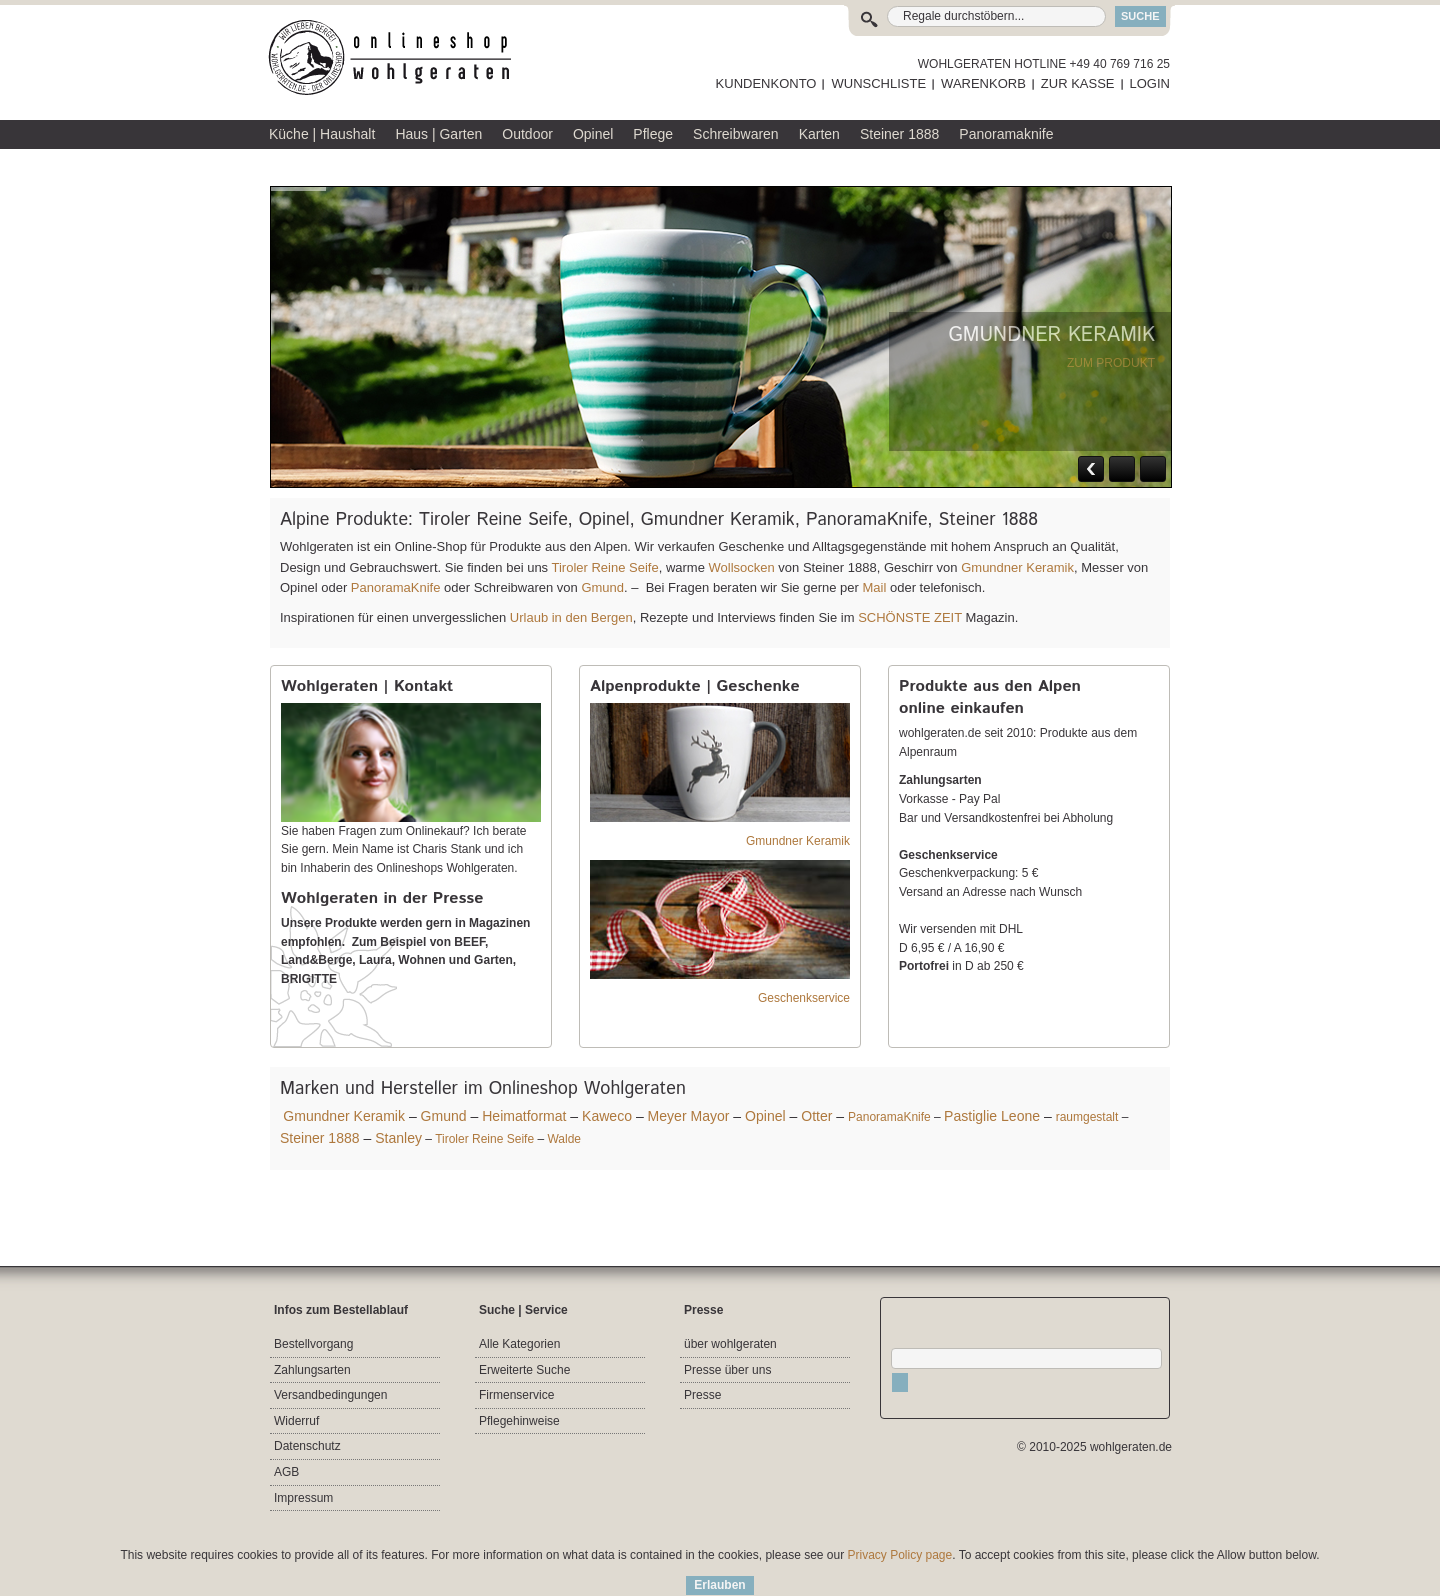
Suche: (873, 16)
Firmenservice (516, 1395)
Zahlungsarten (312, 1370)
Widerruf (296, 1421)
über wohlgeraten (730, 1344)
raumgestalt (1087, 1117)
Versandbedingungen (330, 1395)
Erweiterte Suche (524, 1370)
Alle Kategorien (519, 1344)
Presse (702, 1395)
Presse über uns (727, 1370)
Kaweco (607, 1116)
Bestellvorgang (313, 1344)
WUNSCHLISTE (878, 83)
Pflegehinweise (519, 1421)
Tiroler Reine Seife (604, 567)
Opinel (765, 1116)
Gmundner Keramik (1017, 567)
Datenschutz (307, 1446)
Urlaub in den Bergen (571, 617)
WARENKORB (983, 83)
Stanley (398, 1138)
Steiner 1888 (320, 1138)
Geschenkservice (804, 998)
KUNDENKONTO (766, 83)
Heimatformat (524, 1116)
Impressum (303, 1498)
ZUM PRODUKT (1111, 363)
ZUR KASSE (1078, 83)
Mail (872, 587)
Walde (564, 1139)
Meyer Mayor (689, 1116)
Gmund (602, 587)
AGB (286, 1472)
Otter (816, 1116)
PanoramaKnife (396, 587)
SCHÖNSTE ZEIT (910, 617)
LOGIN (1150, 83)
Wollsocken (742, 567)
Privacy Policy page (900, 1555)
